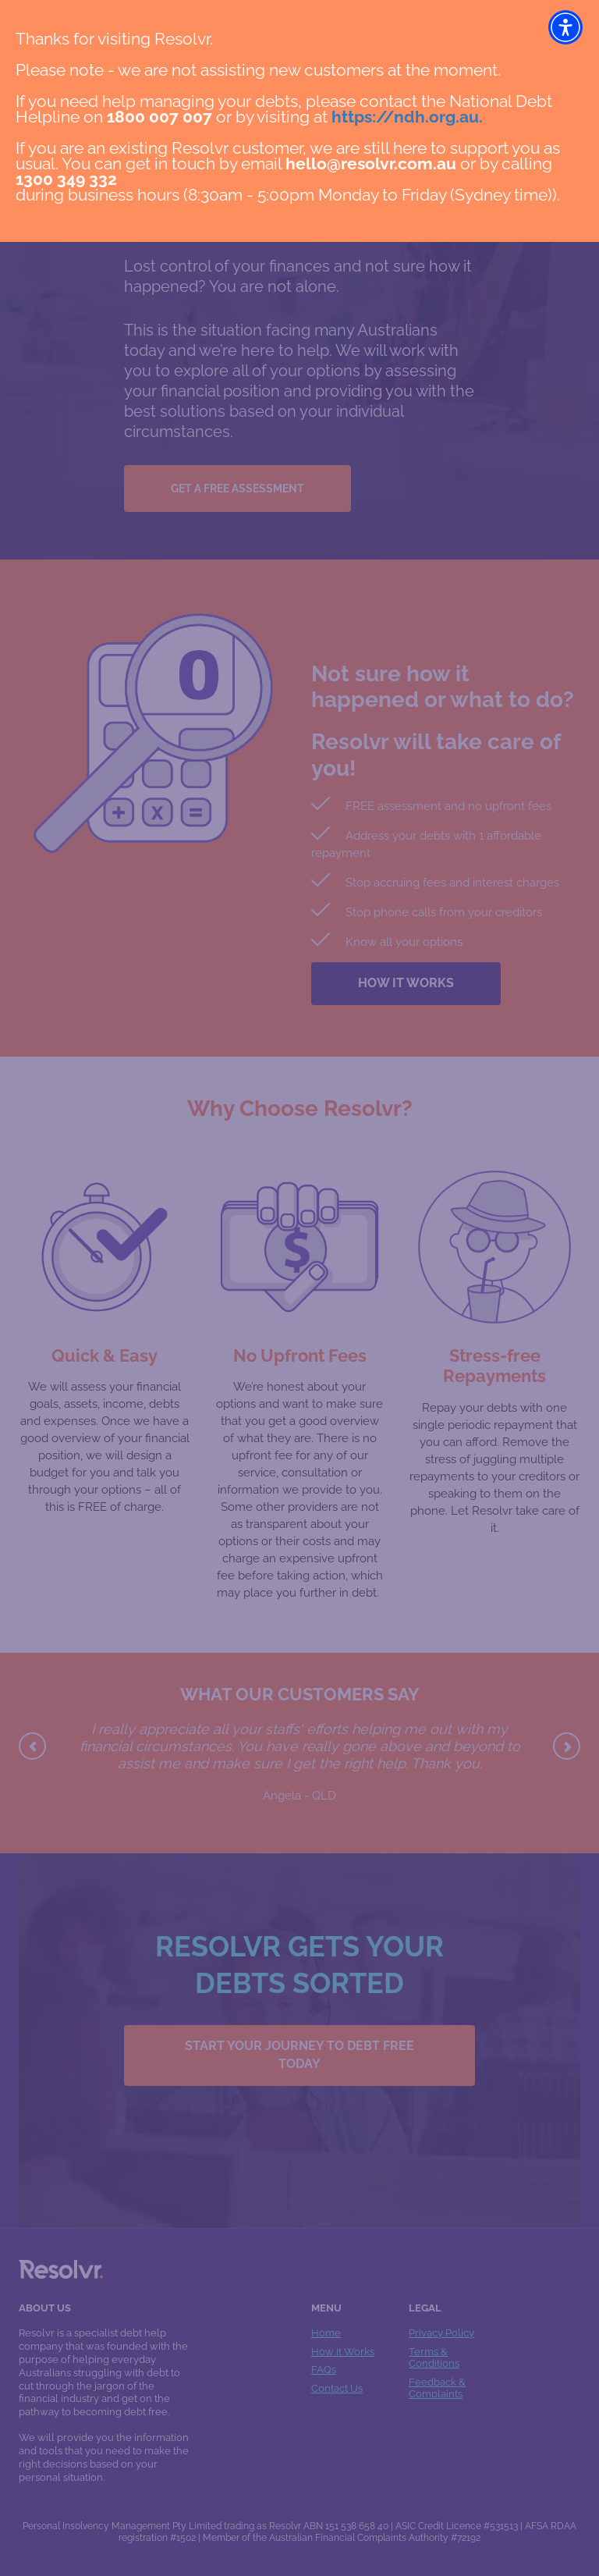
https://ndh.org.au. (407, 116)
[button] (565, 27)
